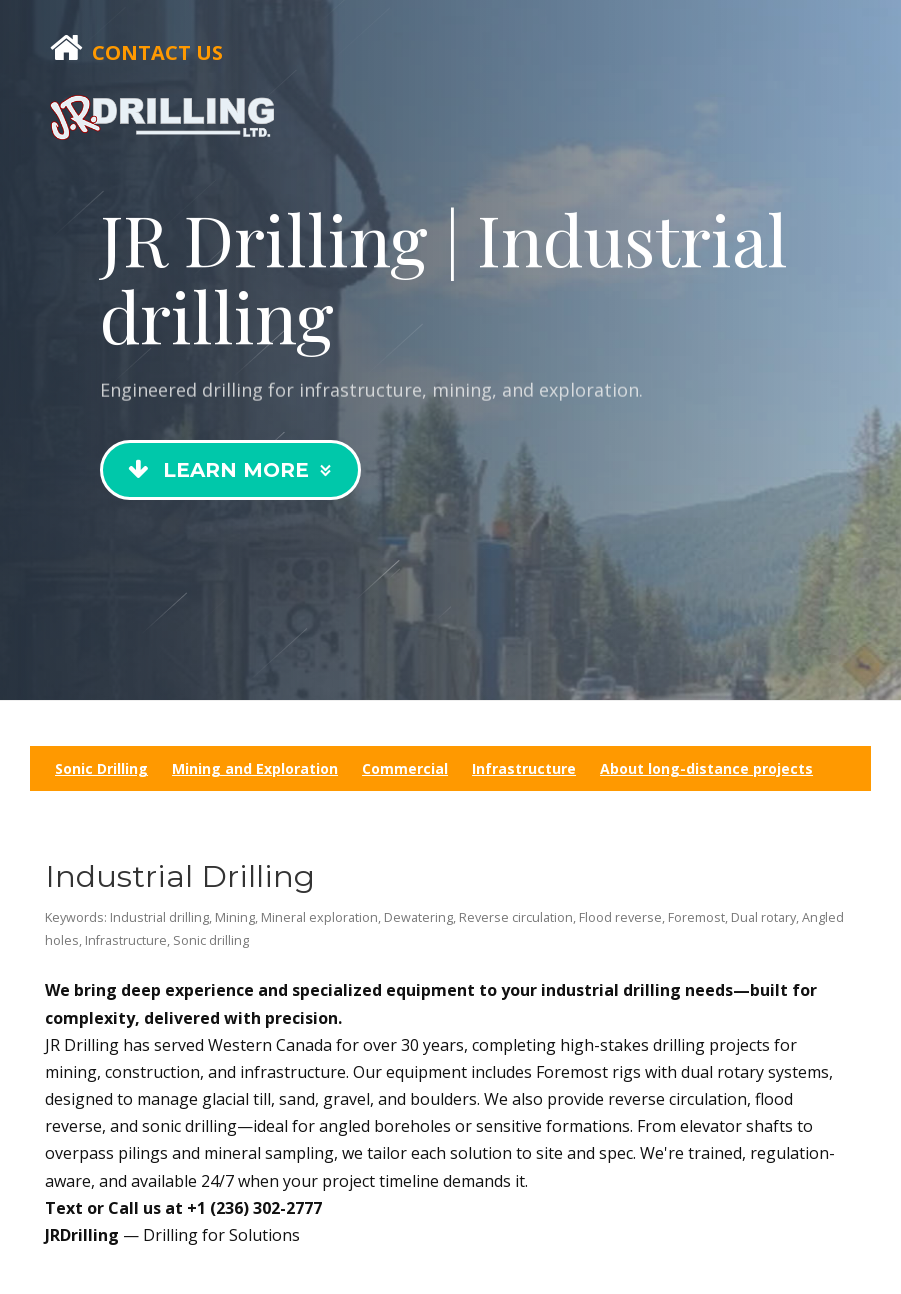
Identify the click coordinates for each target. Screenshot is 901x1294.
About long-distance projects (706, 768)
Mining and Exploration (255, 768)
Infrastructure (524, 768)
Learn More (232, 470)
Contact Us (157, 52)
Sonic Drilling (101, 768)
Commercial (405, 768)
